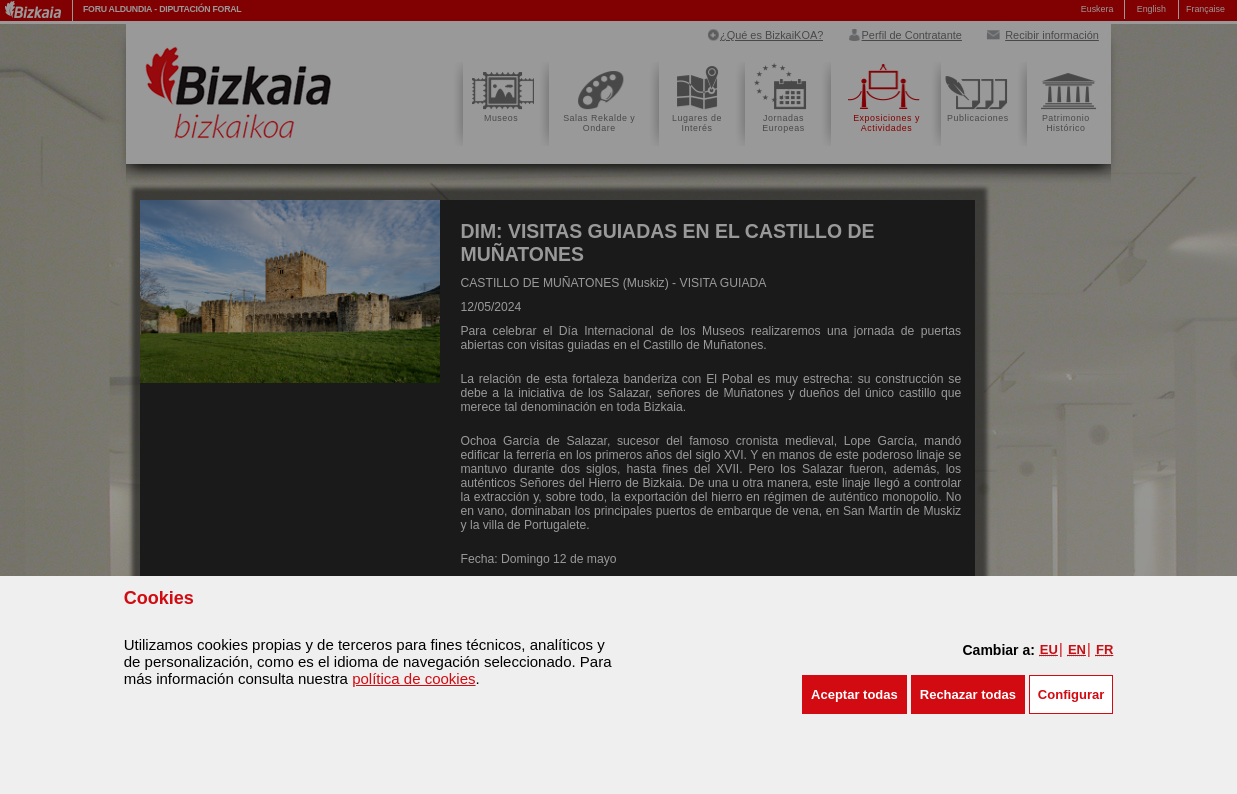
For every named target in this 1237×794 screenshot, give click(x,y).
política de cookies (413, 678)
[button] (854, 694)
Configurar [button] (1071, 694)
